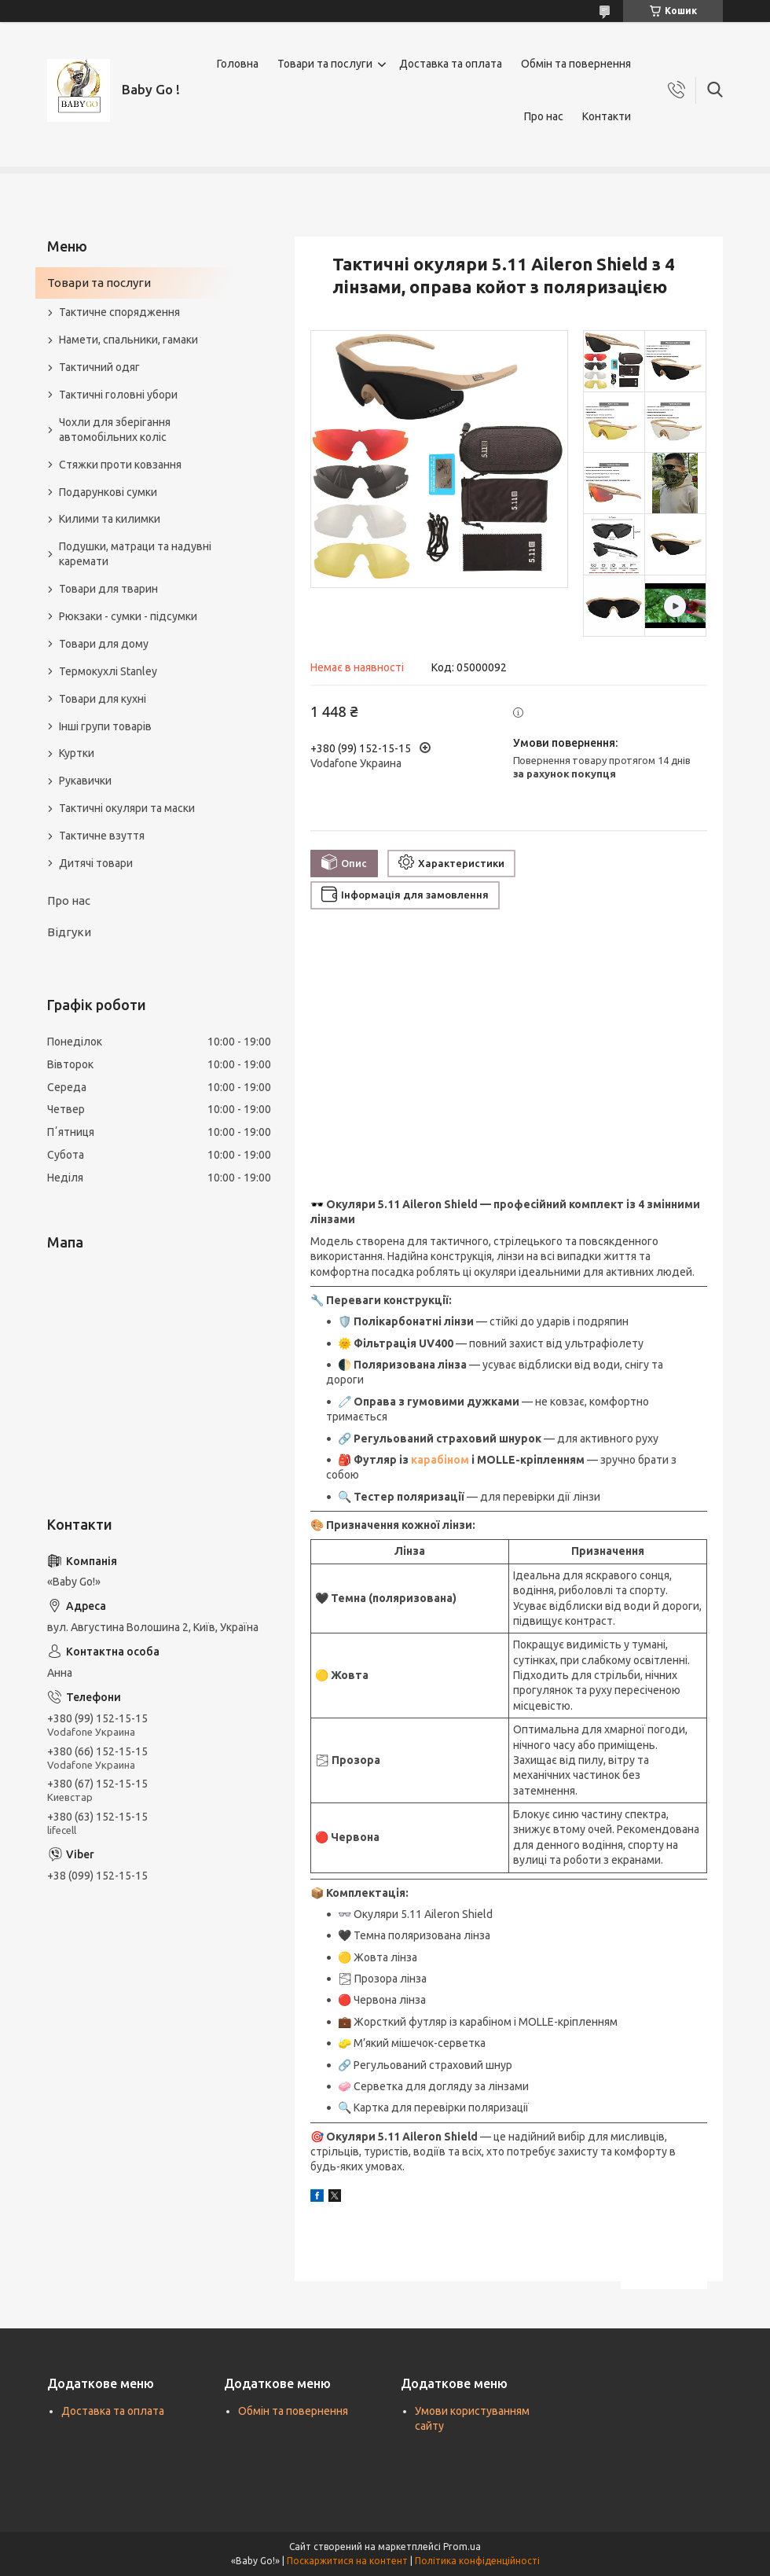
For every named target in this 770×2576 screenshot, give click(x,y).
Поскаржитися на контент (347, 2561)
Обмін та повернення (576, 63)
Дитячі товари (96, 863)
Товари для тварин (108, 588)
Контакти (606, 116)
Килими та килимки (109, 519)
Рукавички (85, 780)
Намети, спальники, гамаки (128, 339)
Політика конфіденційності (477, 2561)
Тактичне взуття (102, 835)
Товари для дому (103, 644)
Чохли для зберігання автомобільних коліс (114, 429)
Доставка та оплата (450, 63)
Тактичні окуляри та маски (127, 808)
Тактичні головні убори (118, 394)
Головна (237, 63)
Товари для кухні (102, 699)
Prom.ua (462, 2546)
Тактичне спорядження (119, 312)
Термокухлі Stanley (108, 671)
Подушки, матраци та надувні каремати (135, 554)
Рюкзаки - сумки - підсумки (128, 616)
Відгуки (69, 932)
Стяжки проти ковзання (120, 464)
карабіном (440, 1459)
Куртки (76, 753)
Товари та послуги (324, 63)
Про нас (543, 116)
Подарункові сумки (108, 492)
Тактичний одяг (99, 367)
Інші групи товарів (105, 726)
